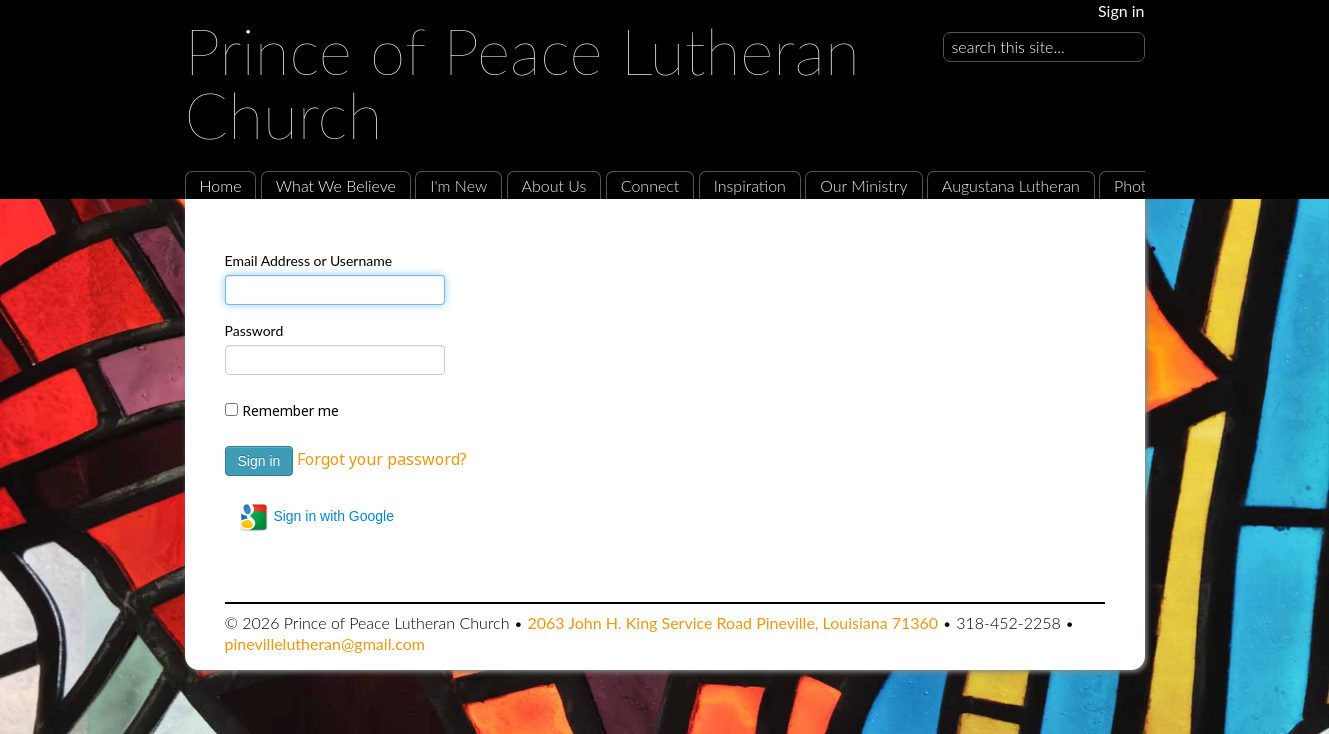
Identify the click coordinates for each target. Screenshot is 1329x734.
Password (254, 330)
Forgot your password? (382, 459)
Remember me (290, 410)
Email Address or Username (309, 260)
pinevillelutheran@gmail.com (325, 643)
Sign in (1121, 10)
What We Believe (336, 185)
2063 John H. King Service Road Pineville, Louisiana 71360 (732, 622)
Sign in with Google (316, 517)
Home (221, 185)
